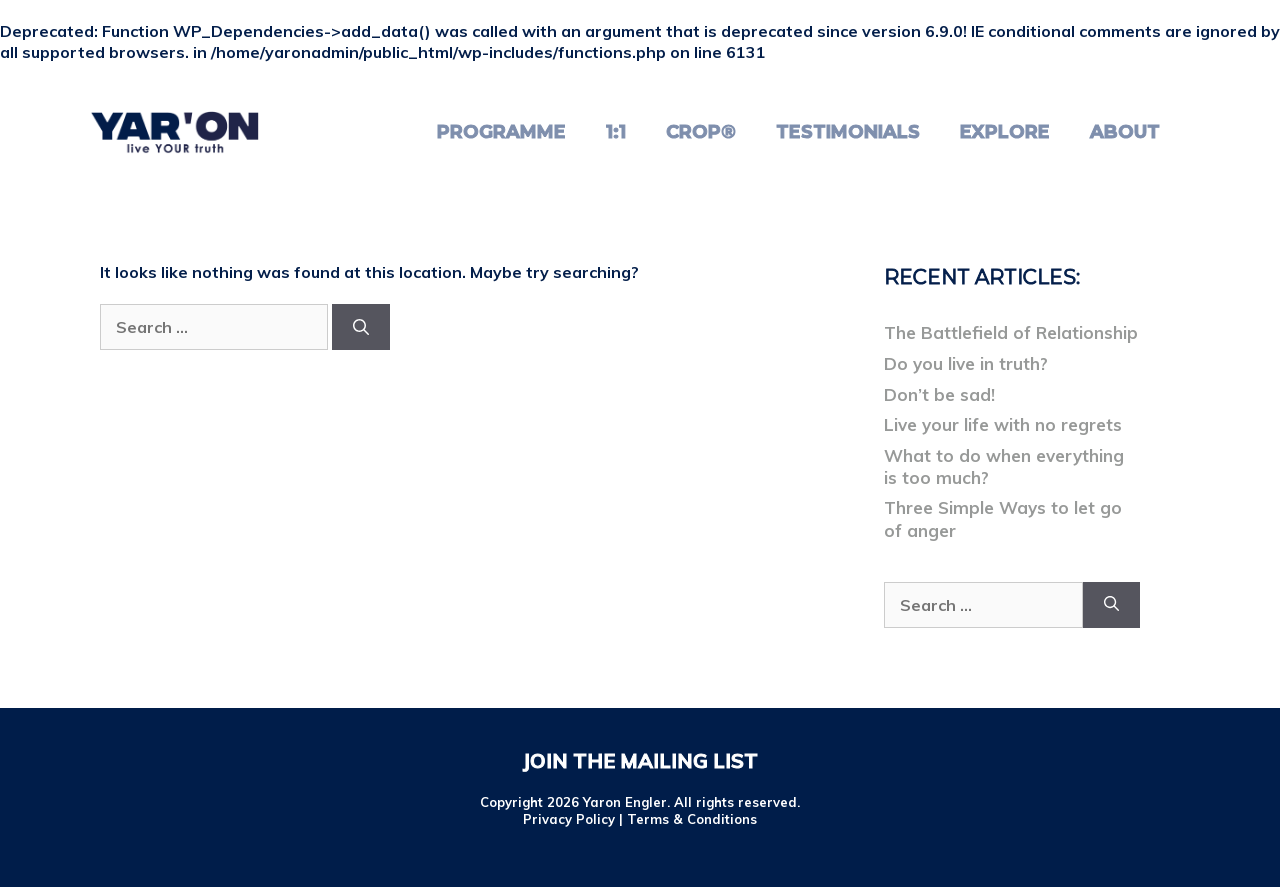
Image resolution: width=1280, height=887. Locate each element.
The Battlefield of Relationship (1011, 332)
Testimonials (848, 132)
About (1125, 132)
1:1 (616, 132)
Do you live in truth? (966, 363)
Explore (1005, 132)
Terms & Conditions (692, 819)
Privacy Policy (569, 819)
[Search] (361, 327)
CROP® (701, 132)
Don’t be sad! (939, 394)
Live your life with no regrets (1003, 424)
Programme (501, 132)
